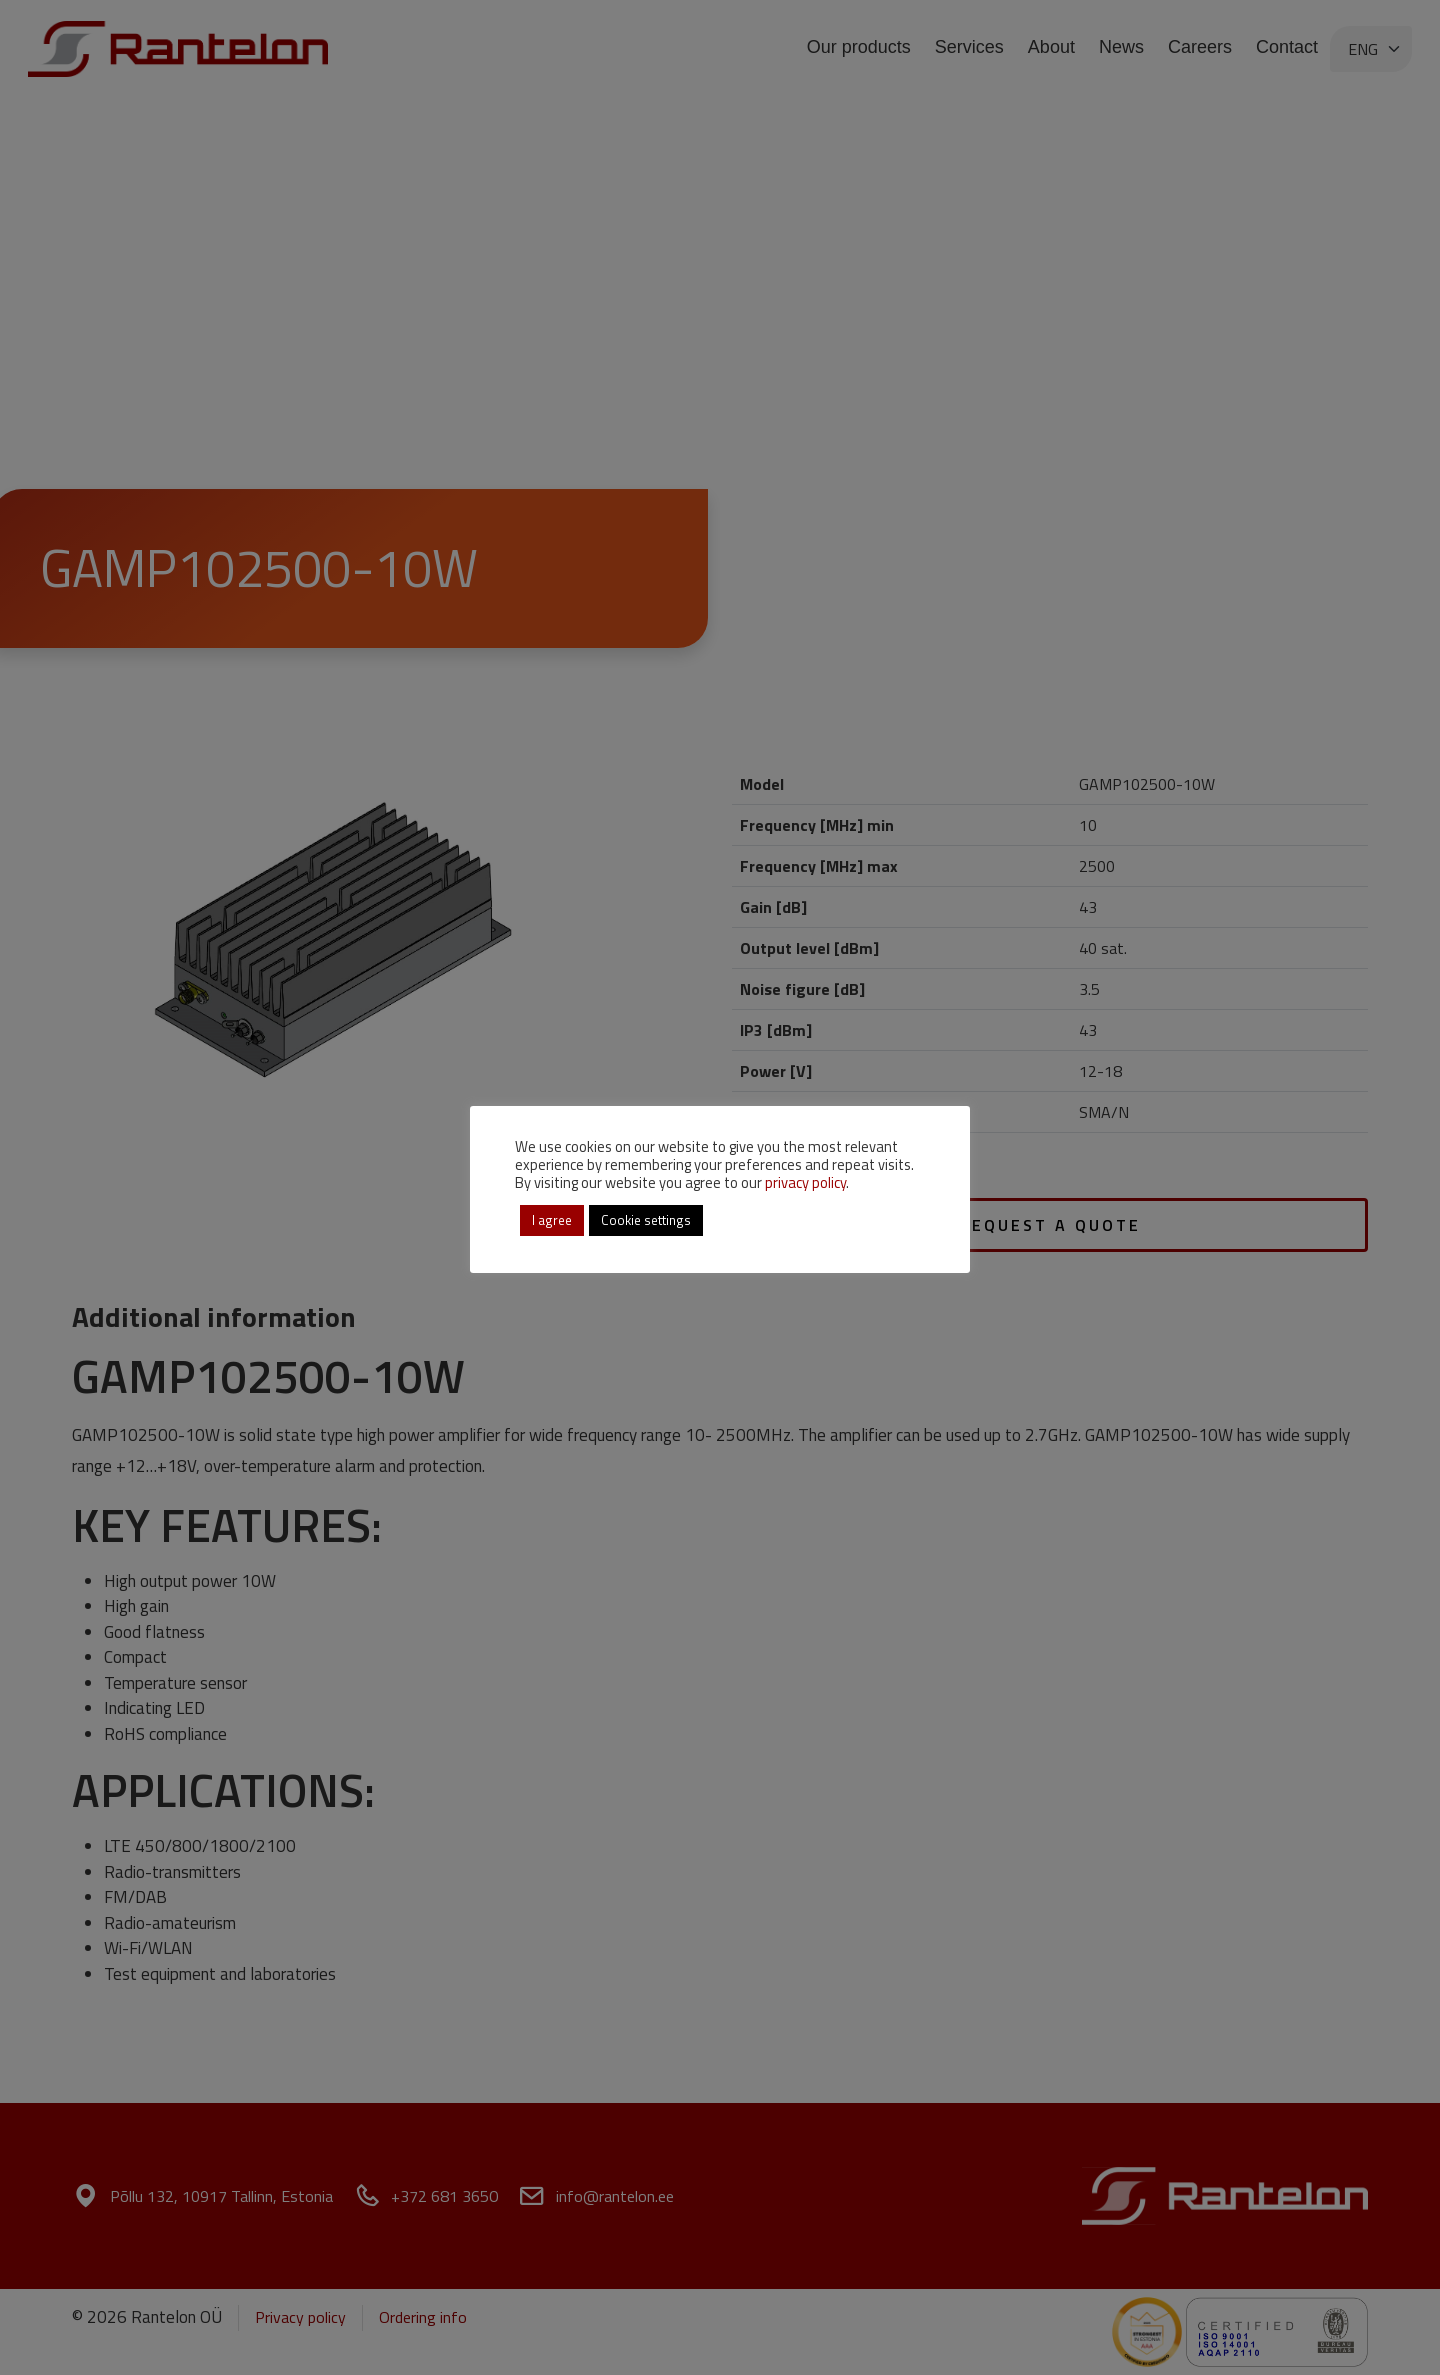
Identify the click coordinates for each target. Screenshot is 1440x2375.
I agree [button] (552, 1220)
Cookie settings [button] (646, 1220)
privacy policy (805, 1182)
